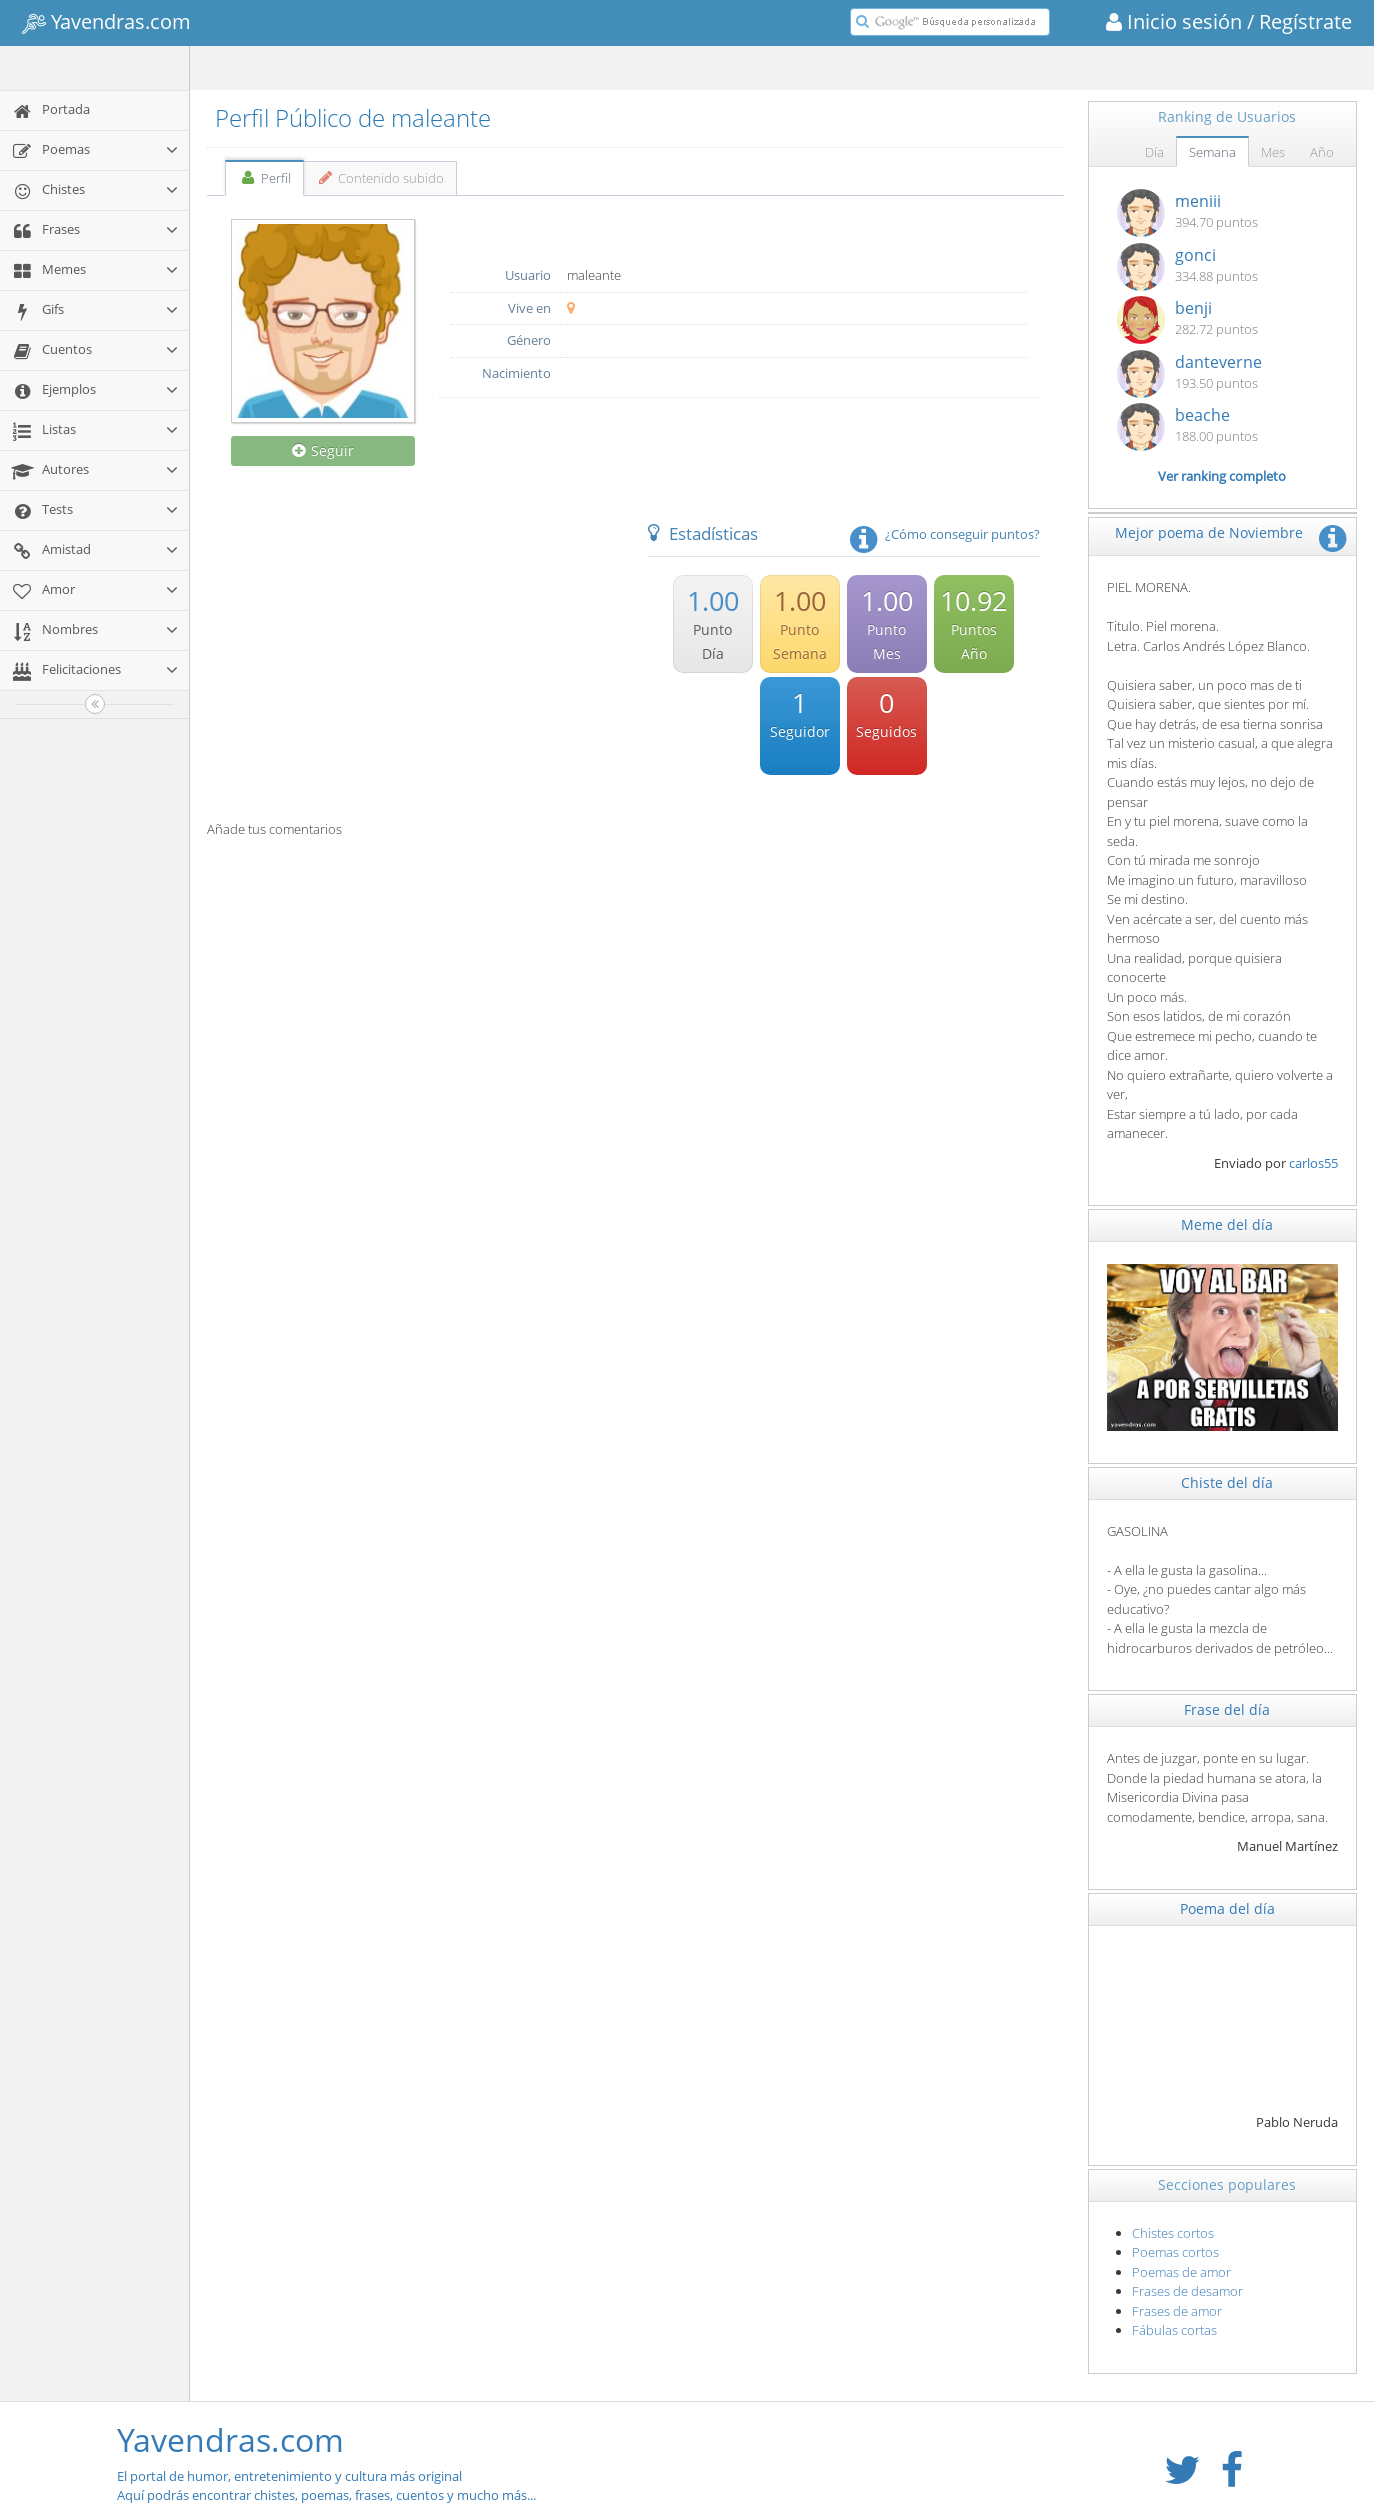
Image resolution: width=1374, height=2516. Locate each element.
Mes (1273, 152)
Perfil (264, 178)
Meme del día (1227, 1224)
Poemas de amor (1181, 2272)
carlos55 (1313, 1163)
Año (1322, 152)
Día (1154, 152)
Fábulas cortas (1174, 2330)
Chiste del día (1227, 1482)
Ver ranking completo (1222, 476)
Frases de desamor (1187, 2291)
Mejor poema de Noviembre (1209, 532)
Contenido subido (380, 178)
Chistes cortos (1173, 2233)
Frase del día (1227, 1709)
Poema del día (1227, 1908)
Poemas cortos (1175, 2252)
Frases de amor (1177, 2311)
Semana (1212, 152)
